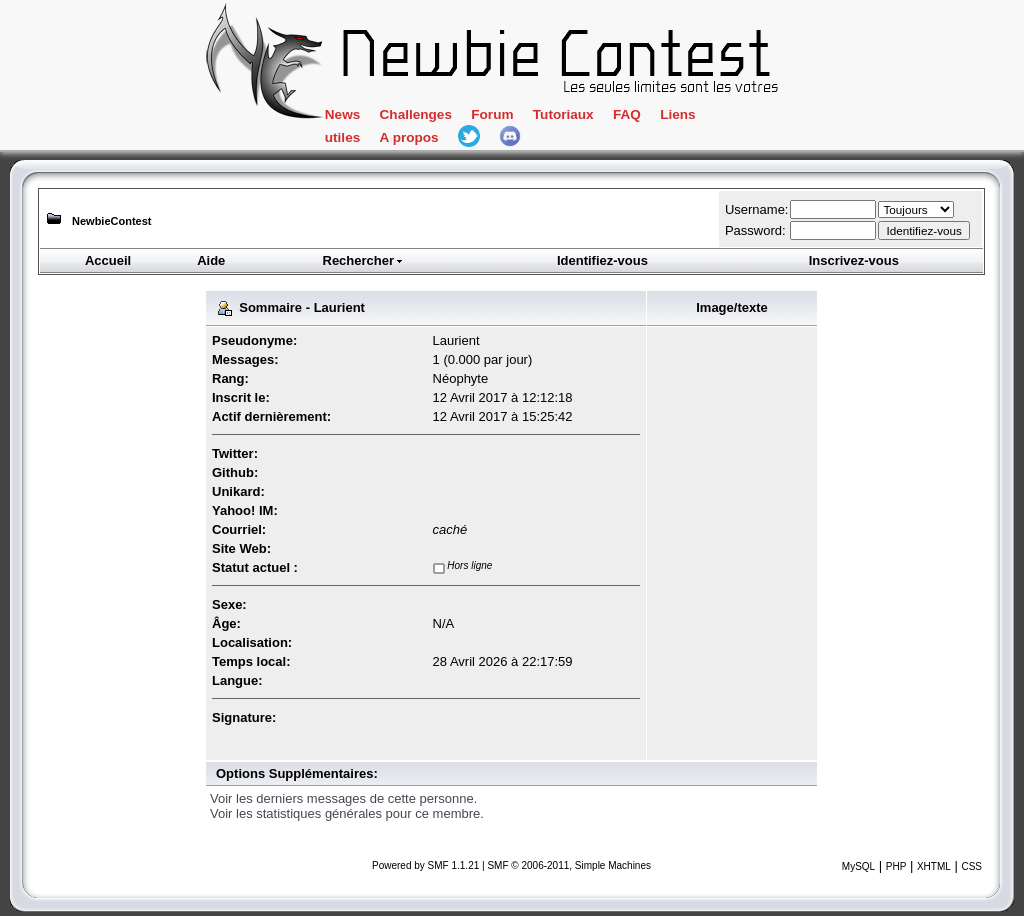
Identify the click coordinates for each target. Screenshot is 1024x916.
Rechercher (364, 260)
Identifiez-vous (602, 260)
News (342, 114)
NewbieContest (111, 221)
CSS (971, 866)
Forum (492, 114)
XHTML (934, 866)
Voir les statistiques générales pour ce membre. (347, 813)
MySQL (858, 866)
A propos (409, 137)
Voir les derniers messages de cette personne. (343, 798)
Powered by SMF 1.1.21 (425, 865)
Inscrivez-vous (854, 260)
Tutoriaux (563, 114)
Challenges (416, 114)
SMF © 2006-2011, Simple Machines (569, 865)
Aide (211, 260)
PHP (896, 866)
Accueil (108, 260)
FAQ (627, 114)
